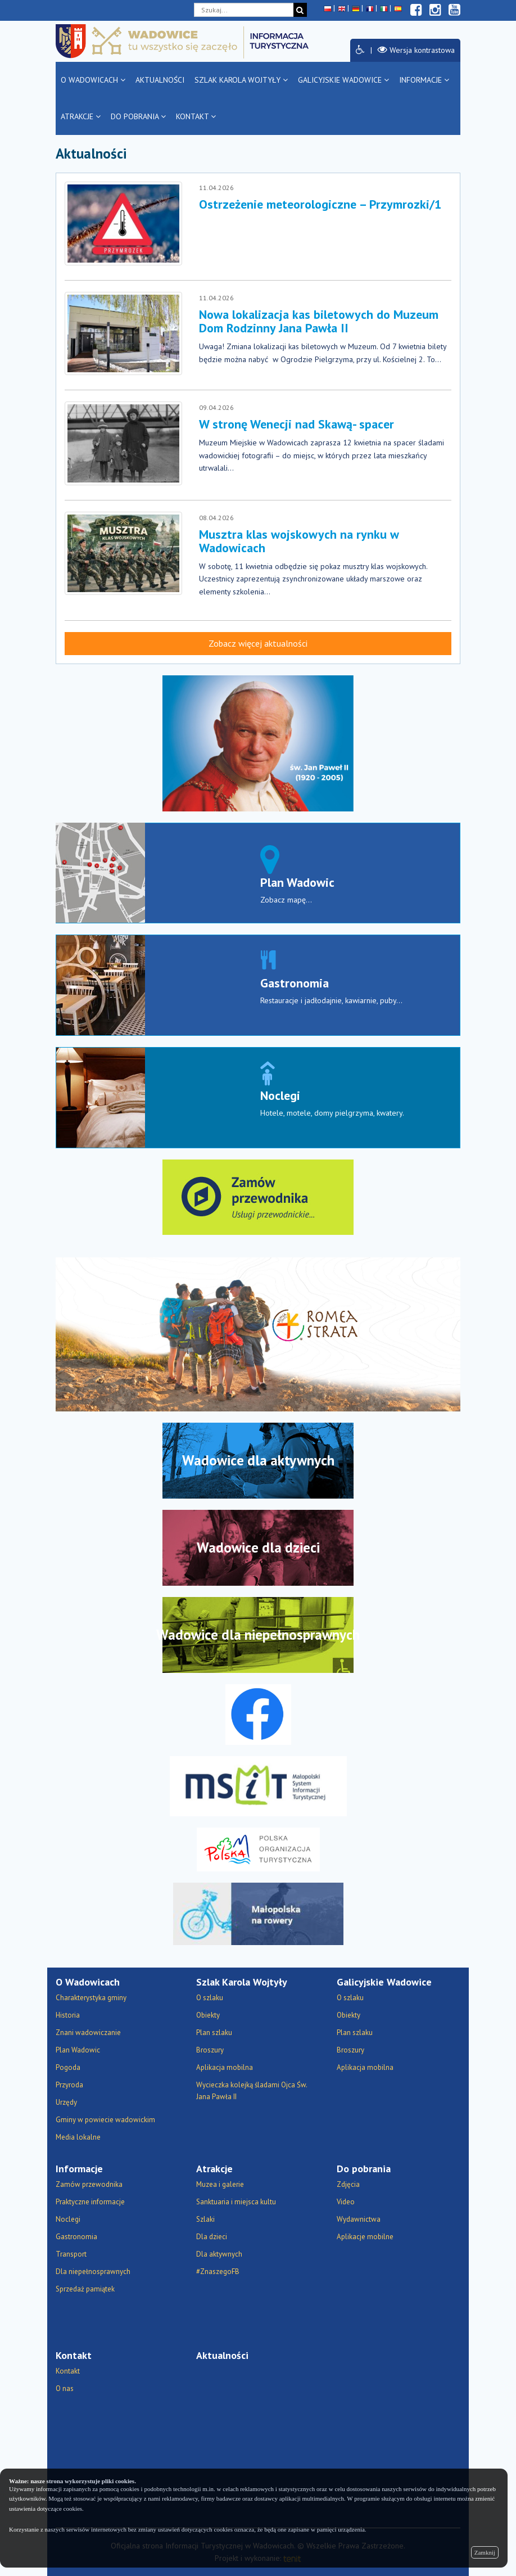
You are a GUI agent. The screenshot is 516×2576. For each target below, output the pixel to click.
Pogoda (68, 2067)
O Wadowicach (93, 80)
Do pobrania (138, 116)
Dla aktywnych (219, 2254)
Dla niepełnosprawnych (93, 2271)
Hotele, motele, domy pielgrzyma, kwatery (331, 1113)
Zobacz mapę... (286, 900)
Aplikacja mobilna (224, 2067)
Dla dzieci (211, 2236)
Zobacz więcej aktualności (258, 643)
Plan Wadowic (297, 882)
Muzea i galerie (220, 2184)
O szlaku (209, 1997)
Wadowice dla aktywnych (258, 1460)
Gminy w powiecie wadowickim (105, 2119)
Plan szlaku (214, 2032)
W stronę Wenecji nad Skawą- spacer (296, 424)
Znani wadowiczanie (88, 2032)
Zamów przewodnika (89, 2184)
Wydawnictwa (359, 2219)
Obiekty (208, 2015)
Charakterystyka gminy (91, 1997)
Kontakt (196, 116)
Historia (68, 2015)
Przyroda (69, 2085)
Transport (71, 2254)
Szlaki (205, 2219)
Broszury (210, 2050)
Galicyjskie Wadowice (343, 80)
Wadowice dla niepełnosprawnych (258, 1635)
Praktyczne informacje (90, 2202)
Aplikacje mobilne (365, 2236)
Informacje (424, 80)
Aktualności (159, 80)
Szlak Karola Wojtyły (241, 80)
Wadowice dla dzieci (258, 1548)
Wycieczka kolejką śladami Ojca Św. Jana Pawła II (251, 2090)
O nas (65, 2388)
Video (346, 2202)
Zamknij (484, 2552)
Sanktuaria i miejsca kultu (236, 2202)
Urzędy (66, 2102)
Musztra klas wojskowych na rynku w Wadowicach (299, 541)
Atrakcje (81, 116)
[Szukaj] (300, 10)
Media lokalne (78, 2137)
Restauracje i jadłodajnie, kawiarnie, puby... (331, 1000)
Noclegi (280, 1095)
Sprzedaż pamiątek (85, 2289)
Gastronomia (294, 983)
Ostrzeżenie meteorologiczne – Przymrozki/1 (320, 204)
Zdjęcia (348, 2184)
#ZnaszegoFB (217, 2271)
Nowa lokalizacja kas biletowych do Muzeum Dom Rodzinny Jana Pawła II (318, 321)
